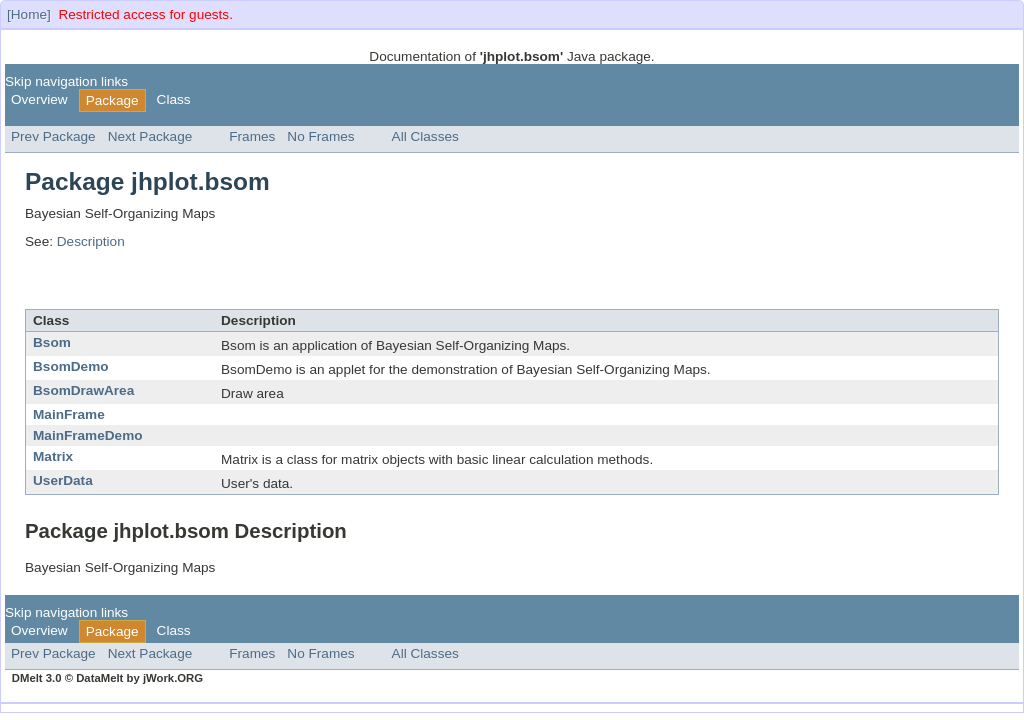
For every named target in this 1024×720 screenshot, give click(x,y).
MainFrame (69, 414)
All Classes (425, 136)
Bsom (52, 342)
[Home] (29, 14)
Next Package (150, 136)
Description (91, 241)
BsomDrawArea (83, 390)
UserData (63, 480)
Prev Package (53, 136)
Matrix (53, 456)
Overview (39, 99)
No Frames (320, 136)
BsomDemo (71, 366)
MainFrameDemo (88, 435)
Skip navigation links (66, 81)
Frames (252, 136)
